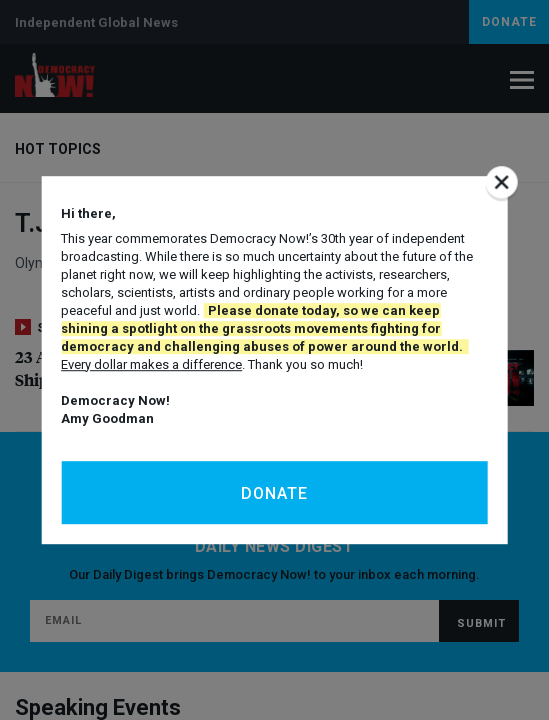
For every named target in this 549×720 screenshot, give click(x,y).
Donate (274, 493)
